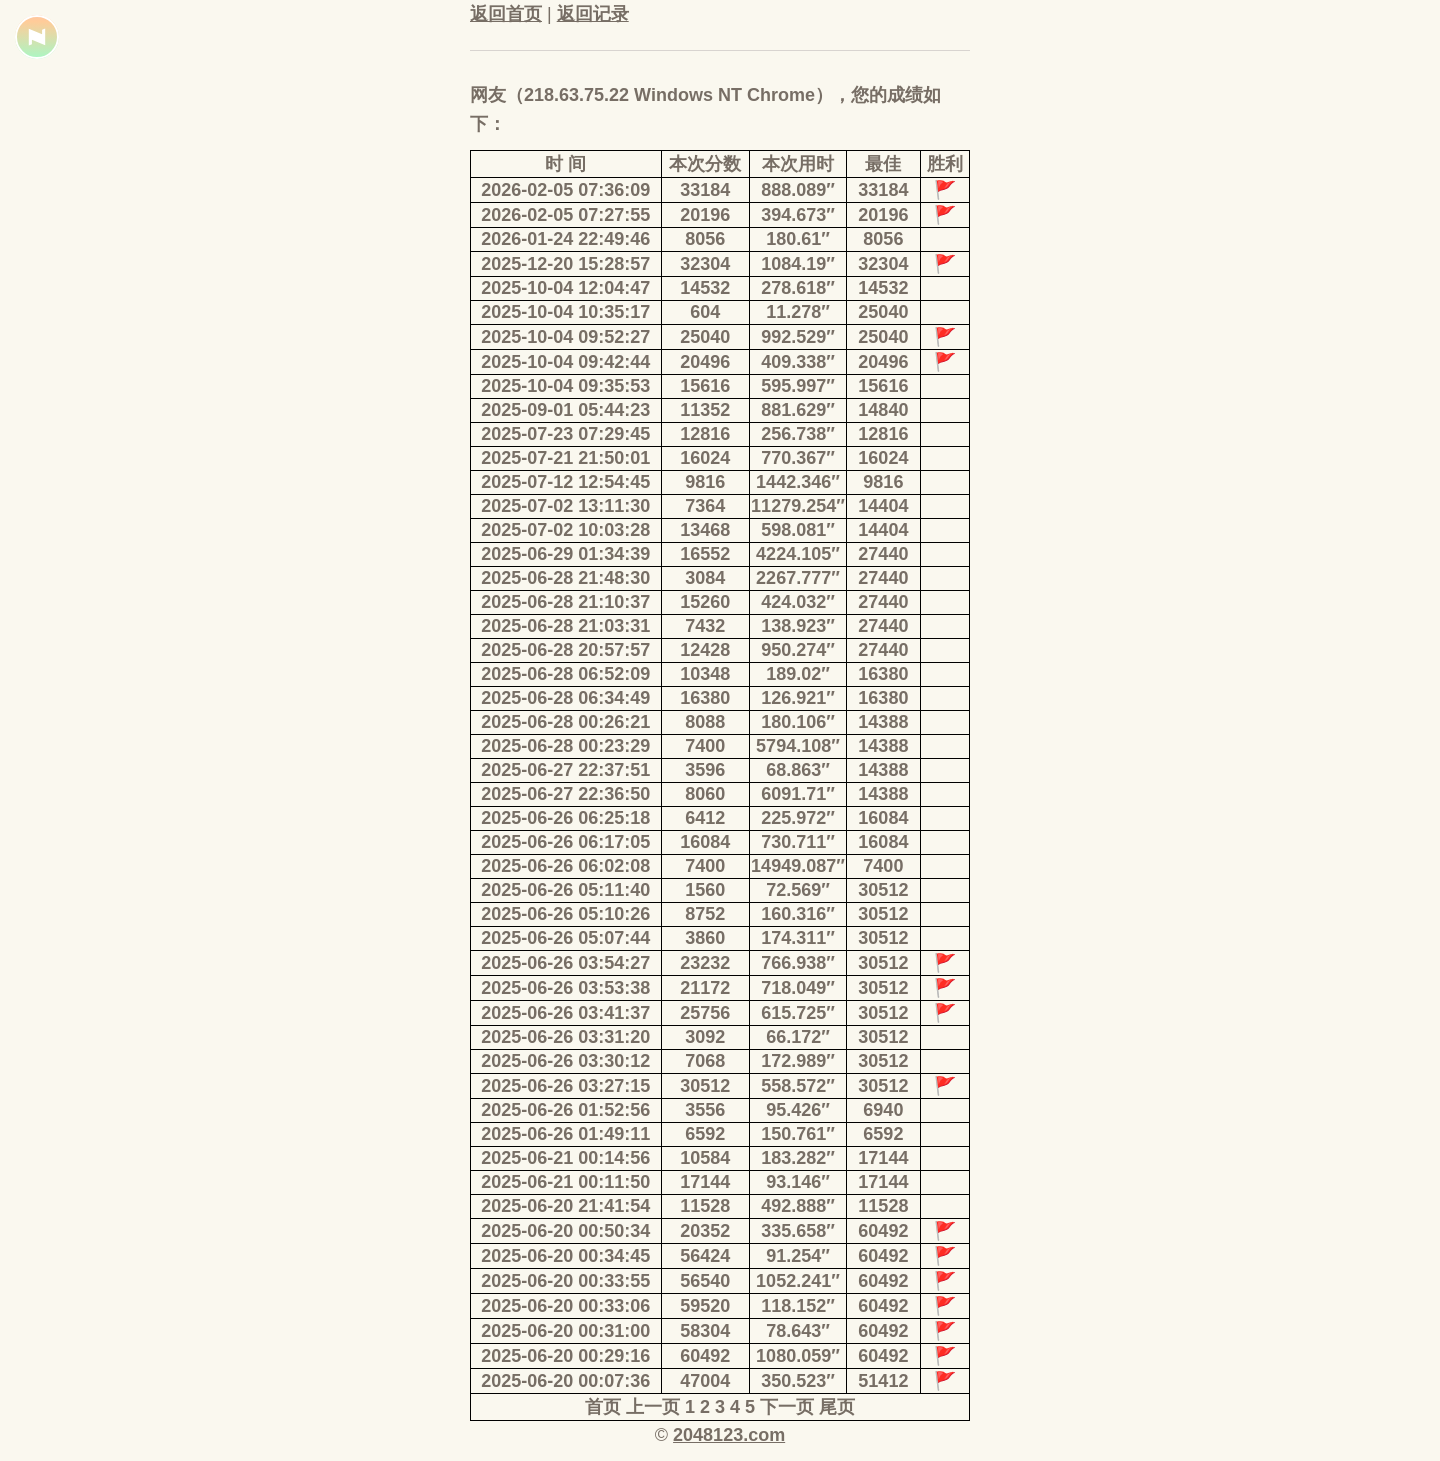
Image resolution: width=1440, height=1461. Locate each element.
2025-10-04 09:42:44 (565, 362)
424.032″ (798, 602)
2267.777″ (798, 578)
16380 (883, 674)
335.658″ (798, 1231)
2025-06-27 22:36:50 (565, 794)
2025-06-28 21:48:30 (565, 578)
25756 (705, 1013)
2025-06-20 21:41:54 (565, 1206)
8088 (705, 722)
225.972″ (798, 818)
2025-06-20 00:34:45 (565, 1256)
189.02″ (798, 674)
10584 (705, 1158)
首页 (603, 1407)
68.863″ (798, 770)
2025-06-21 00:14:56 (565, 1158)
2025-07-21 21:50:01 (565, 458)
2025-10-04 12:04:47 (565, 288)
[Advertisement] (320, 470)
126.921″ (798, 698)
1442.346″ (798, 482)
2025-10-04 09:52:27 (565, 337)
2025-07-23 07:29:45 (565, 434)
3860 (705, 938)
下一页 (787, 1407)
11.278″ (798, 312)
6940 (883, 1110)
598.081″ (798, 530)
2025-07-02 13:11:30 (565, 506)
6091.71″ (798, 794)
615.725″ (798, 1013)
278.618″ (798, 288)
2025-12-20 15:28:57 (565, 264)
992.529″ (798, 337)
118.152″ (798, 1306)
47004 (705, 1381)
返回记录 (593, 14)
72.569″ (798, 890)
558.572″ (798, 1086)
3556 (705, 1110)
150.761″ (798, 1134)
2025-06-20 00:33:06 (565, 1306)
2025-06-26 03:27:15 (565, 1086)
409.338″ (798, 362)
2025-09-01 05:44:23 (565, 410)
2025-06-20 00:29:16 (565, 1356)
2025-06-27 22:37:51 (565, 770)
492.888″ (798, 1206)
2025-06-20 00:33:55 (565, 1281)
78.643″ (798, 1331)
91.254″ (798, 1256)
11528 (705, 1206)
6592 (705, 1134)
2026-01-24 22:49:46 (565, 239)
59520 (705, 1306)
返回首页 (506, 14)
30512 (883, 890)
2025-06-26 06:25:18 (565, 818)
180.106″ (798, 722)
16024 (705, 458)
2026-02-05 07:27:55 (565, 215)
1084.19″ (798, 264)
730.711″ (798, 842)
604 (705, 312)
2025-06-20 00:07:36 (565, 1381)
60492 (883, 1231)
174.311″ (798, 938)
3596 (705, 770)
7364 (705, 506)
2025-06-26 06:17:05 (565, 842)
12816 (705, 434)
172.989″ (798, 1061)
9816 (705, 482)
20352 (705, 1231)
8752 (705, 914)
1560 (705, 890)
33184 (705, 190)
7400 (705, 746)
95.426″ (798, 1110)
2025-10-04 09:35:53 (565, 386)
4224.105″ (798, 554)
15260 (705, 602)
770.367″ (798, 458)
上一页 (653, 1407)
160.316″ (798, 914)
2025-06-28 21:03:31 (565, 626)
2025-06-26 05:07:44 (565, 938)
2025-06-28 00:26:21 (565, 722)
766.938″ (798, 963)
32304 (705, 264)
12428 (705, 650)
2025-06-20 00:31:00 (565, 1331)
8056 (705, 239)
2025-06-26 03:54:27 (565, 963)
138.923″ (798, 626)
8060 (705, 794)
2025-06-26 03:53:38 (565, 988)
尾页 (837, 1407)
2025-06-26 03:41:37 (565, 1013)
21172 (705, 988)
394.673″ (798, 215)
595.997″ (798, 386)
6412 (705, 818)
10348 (705, 674)
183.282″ (798, 1158)
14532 (705, 288)
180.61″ (798, 239)
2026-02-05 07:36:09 (565, 190)
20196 (705, 215)
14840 (883, 410)
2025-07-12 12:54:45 (565, 482)
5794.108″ (798, 746)
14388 (883, 722)
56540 (705, 1281)
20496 (705, 362)
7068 (705, 1061)
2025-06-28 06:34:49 (565, 698)
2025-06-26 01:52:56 (565, 1110)
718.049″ (798, 988)
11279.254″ (798, 506)
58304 (705, 1331)
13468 (705, 530)
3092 (705, 1037)
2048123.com (729, 1435)
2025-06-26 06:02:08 (565, 866)
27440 (883, 554)
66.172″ (798, 1037)
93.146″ (798, 1182)
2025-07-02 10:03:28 (565, 530)
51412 (883, 1381)
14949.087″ (798, 866)
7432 (705, 626)
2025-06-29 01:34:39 (565, 554)
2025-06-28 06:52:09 (565, 674)
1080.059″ (798, 1356)
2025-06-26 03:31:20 (565, 1037)
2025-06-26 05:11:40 (565, 890)
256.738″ (798, 434)
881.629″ (798, 410)
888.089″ (798, 190)
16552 (705, 554)
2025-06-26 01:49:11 (565, 1134)
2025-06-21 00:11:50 (565, 1182)
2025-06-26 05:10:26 (565, 914)
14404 (883, 506)
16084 (883, 818)
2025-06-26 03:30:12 (565, 1061)
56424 (705, 1256)
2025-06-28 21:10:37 (565, 602)
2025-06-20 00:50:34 (565, 1231)
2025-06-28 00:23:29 (565, 746)
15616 (705, 386)
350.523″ (798, 1381)
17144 (883, 1158)
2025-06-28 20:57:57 (565, 650)
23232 (705, 963)
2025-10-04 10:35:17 (565, 312)
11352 (705, 410)
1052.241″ (798, 1281)
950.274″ (798, 650)
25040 (883, 312)
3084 (705, 578)
